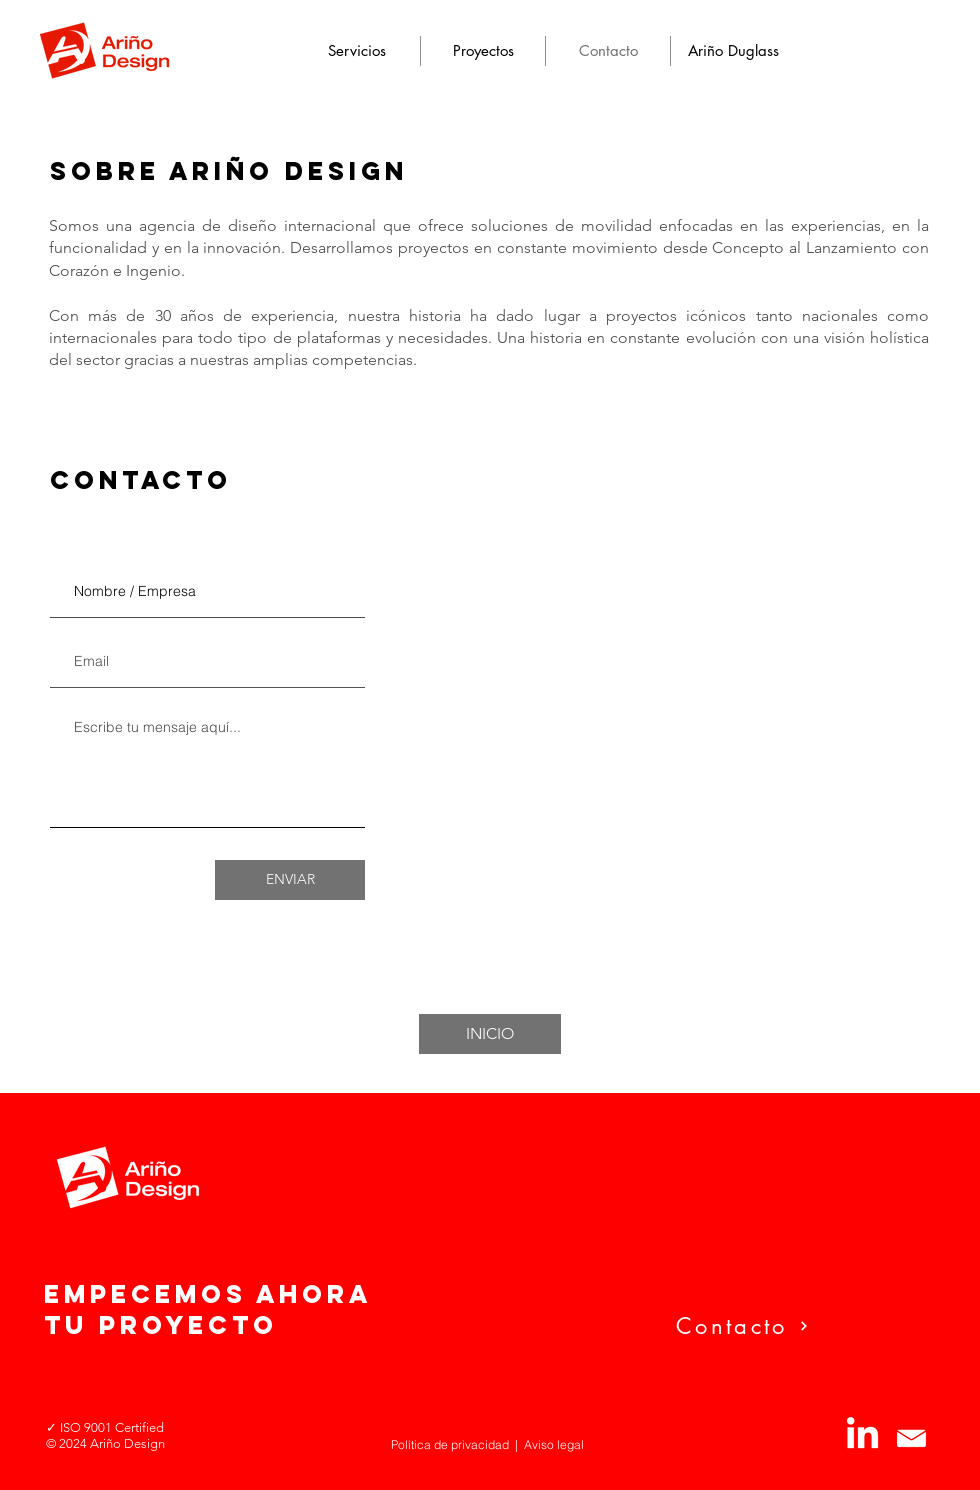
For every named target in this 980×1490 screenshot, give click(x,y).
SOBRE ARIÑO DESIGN (229, 171)
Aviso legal (554, 1444)
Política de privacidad (450, 1444)
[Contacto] (802, 1326)
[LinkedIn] (862, 1435)
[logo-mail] (911, 1435)
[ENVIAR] (290, 880)
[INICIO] (490, 1034)
